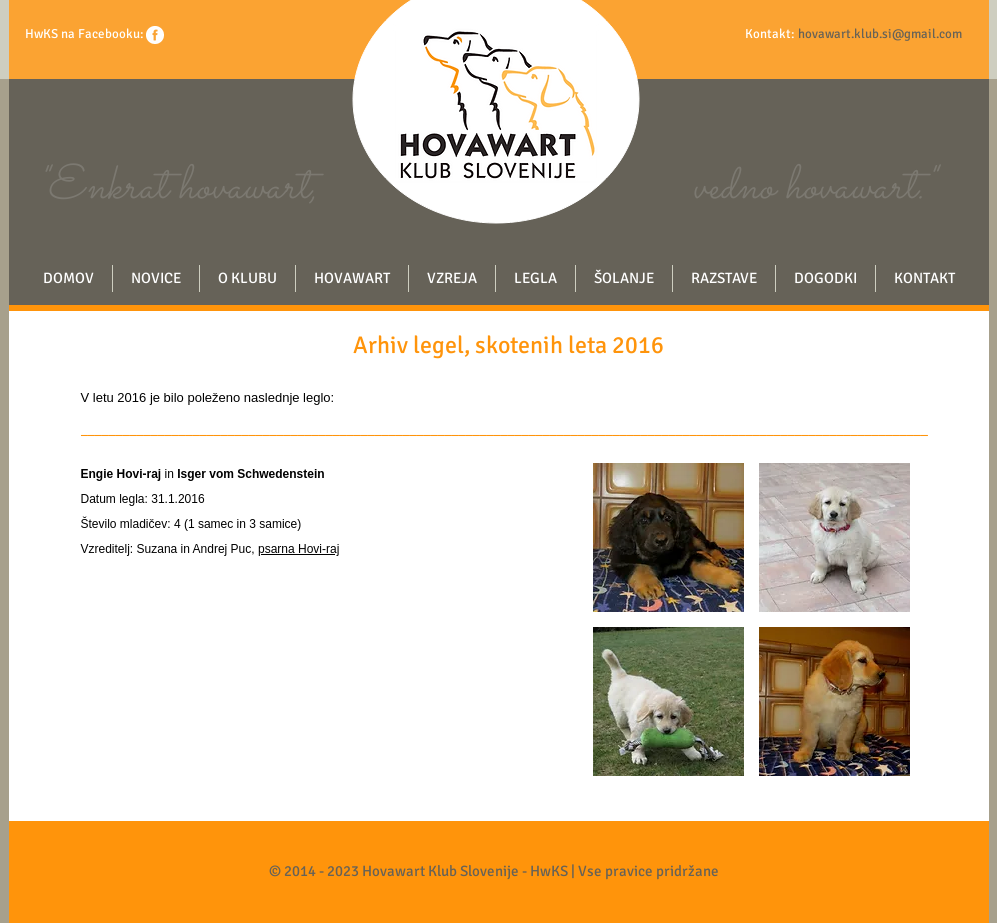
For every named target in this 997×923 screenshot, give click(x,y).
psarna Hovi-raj (298, 549)
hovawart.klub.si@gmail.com (880, 34)
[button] (668, 537)
